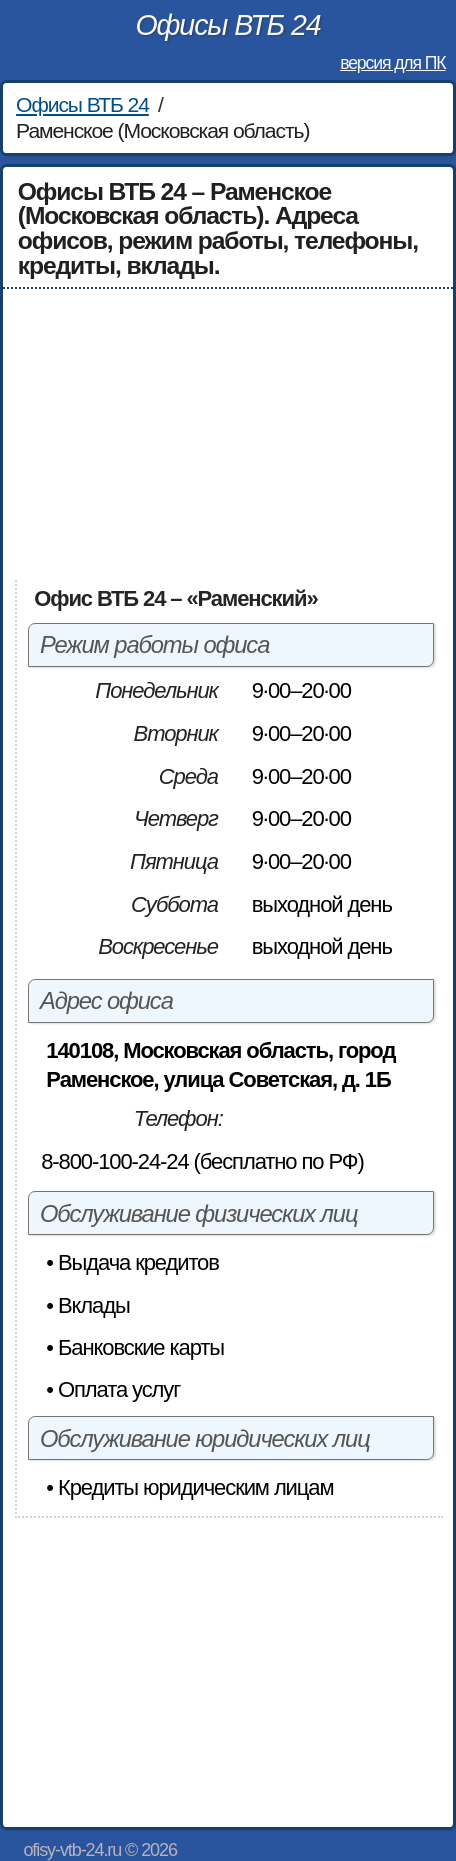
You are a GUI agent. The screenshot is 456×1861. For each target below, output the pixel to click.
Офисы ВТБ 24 (227, 25)
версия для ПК (392, 63)
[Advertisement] (228, 434)
